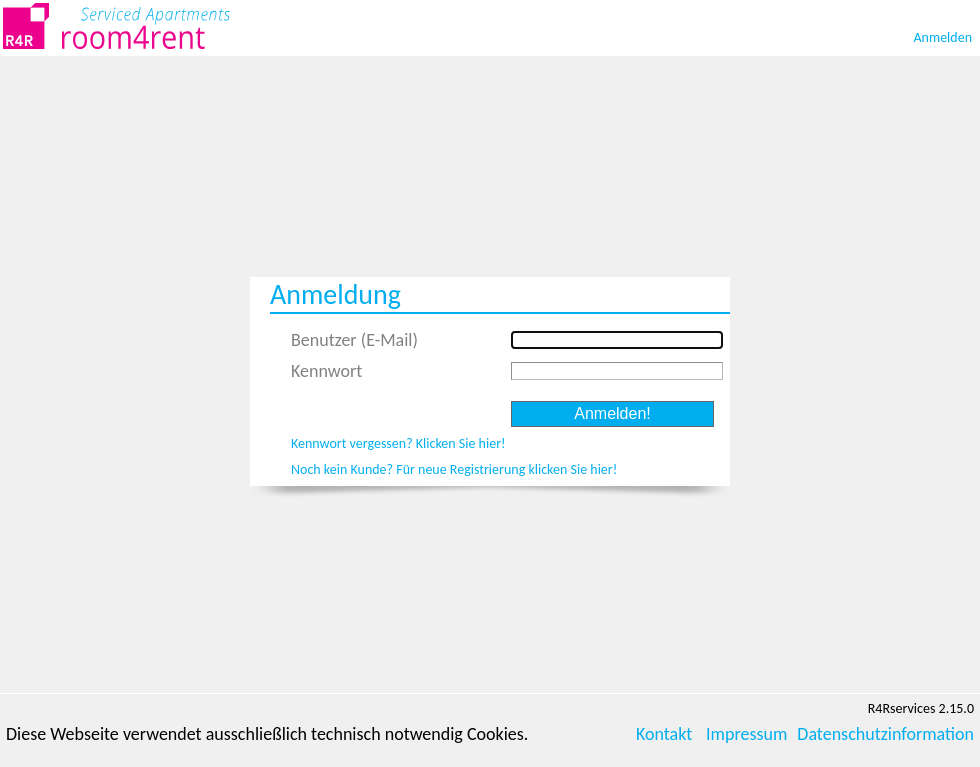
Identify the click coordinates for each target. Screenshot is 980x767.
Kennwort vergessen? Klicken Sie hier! (398, 443)
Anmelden (943, 37)
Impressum (746, 734)
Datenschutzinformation (885, 734)
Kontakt (664, 734)
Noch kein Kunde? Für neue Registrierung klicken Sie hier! (454, 469)
